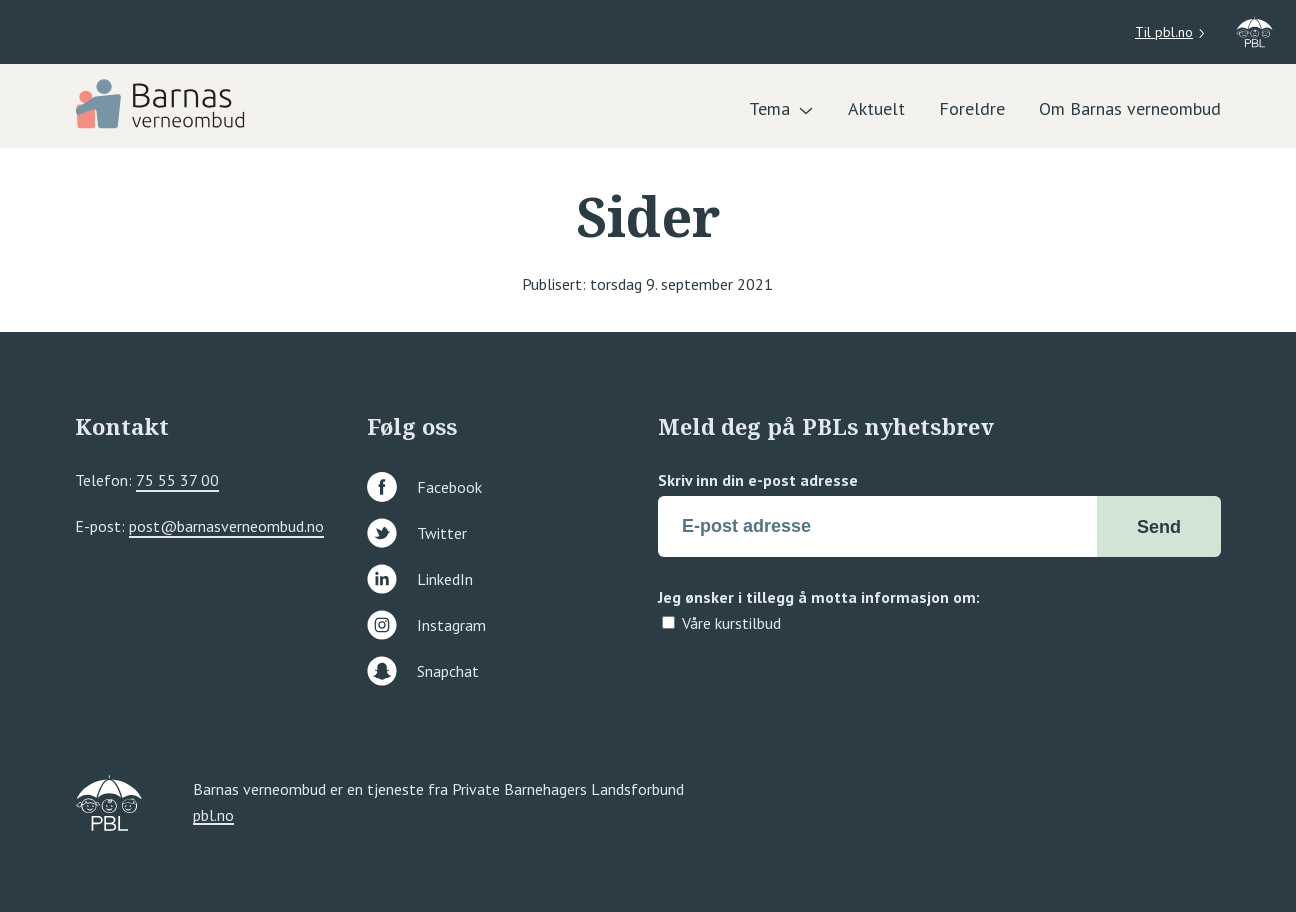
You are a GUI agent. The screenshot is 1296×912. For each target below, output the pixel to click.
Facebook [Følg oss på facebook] (424, 487)
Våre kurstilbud (731, 623)
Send (1159, 527)
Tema (769, 108)
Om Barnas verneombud (1130, 108)
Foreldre (972, 108)
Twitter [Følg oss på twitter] (417, 533)
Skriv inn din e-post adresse (758, 480)
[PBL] (162, 102)
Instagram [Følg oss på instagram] (426, 625)
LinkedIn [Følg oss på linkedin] (420, 579)
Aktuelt (876, 108)
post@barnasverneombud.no (226, 526)
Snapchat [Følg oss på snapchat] (423, 671)
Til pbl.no (1164, 32)
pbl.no (213, 816)
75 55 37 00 (177, 480)
